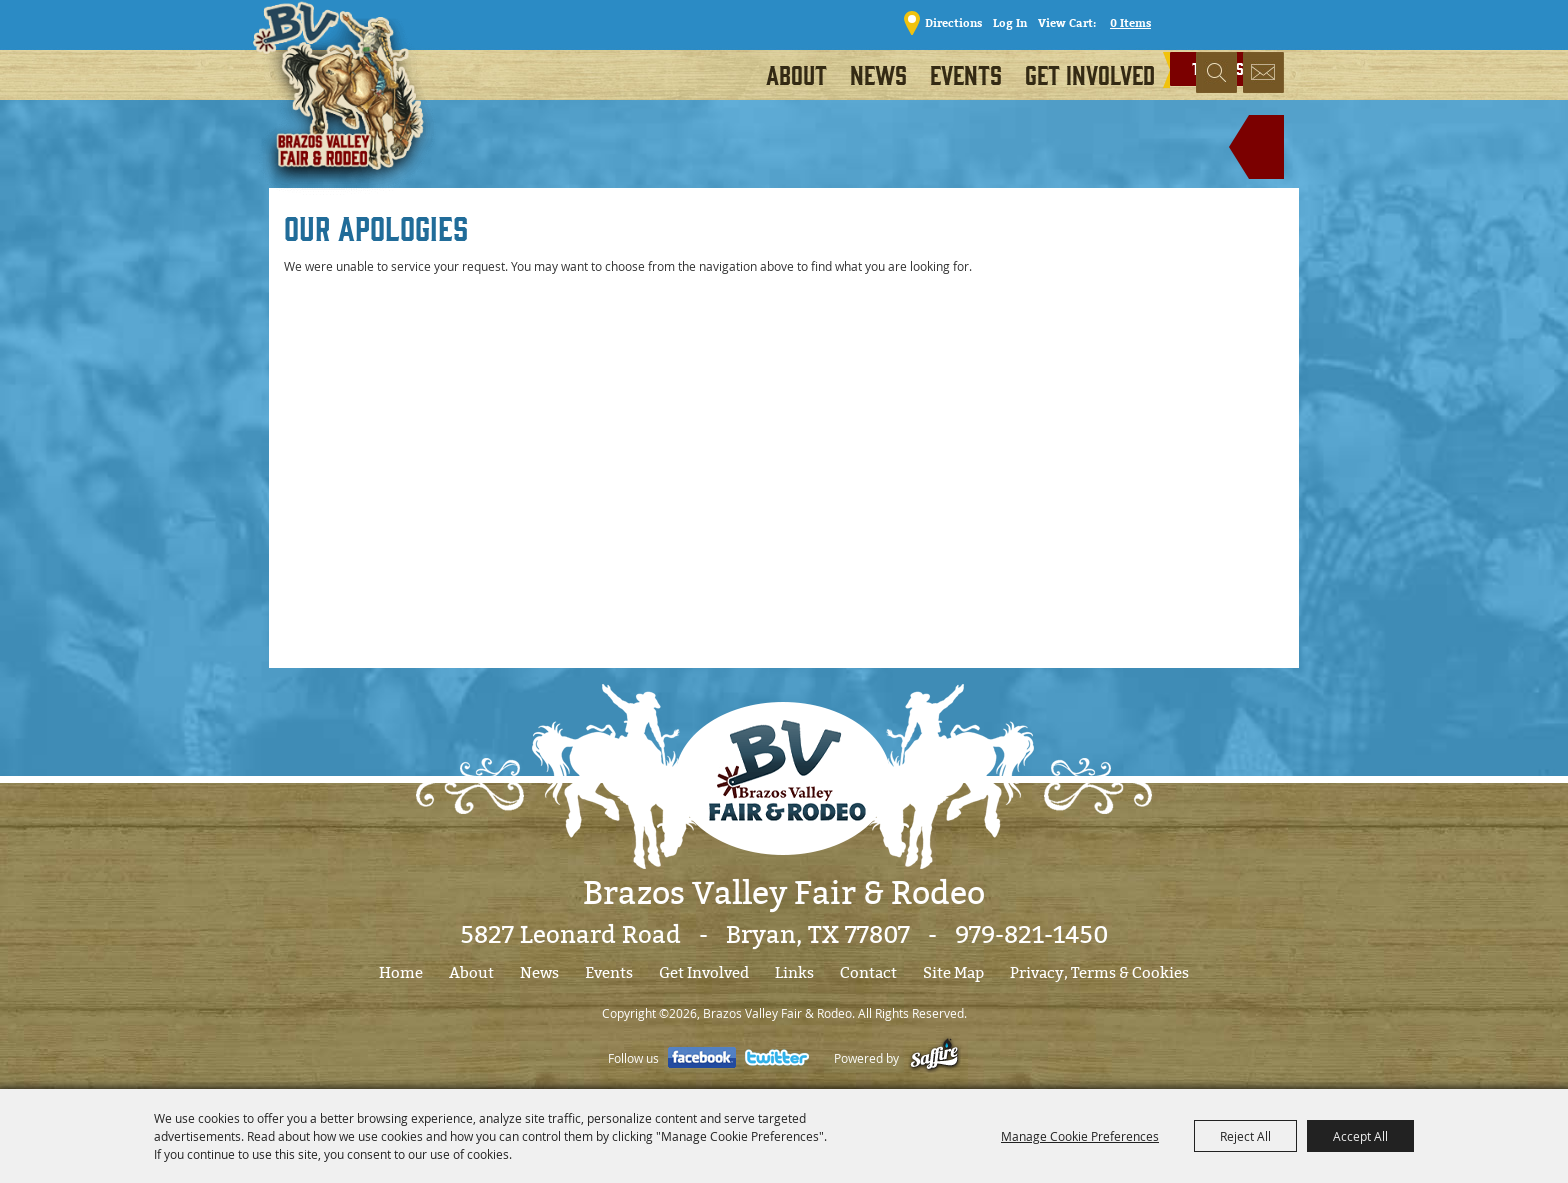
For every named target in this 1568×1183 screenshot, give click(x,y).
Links (794, 973)
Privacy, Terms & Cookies (1099, 973)
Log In (1004, 22)
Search (1216, 74)
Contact (868, 973)
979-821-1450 (1031, 935)
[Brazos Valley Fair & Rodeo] (345, 105)
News (878, 74)
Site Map (953, 973)
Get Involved (1090, 74)
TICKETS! (1231, 21)
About (796, 74)
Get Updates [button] (1263, 74)
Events (966, 74)
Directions (947, 22)
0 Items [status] (1124, 22)
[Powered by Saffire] (934, 1058)
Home (401, 973)
